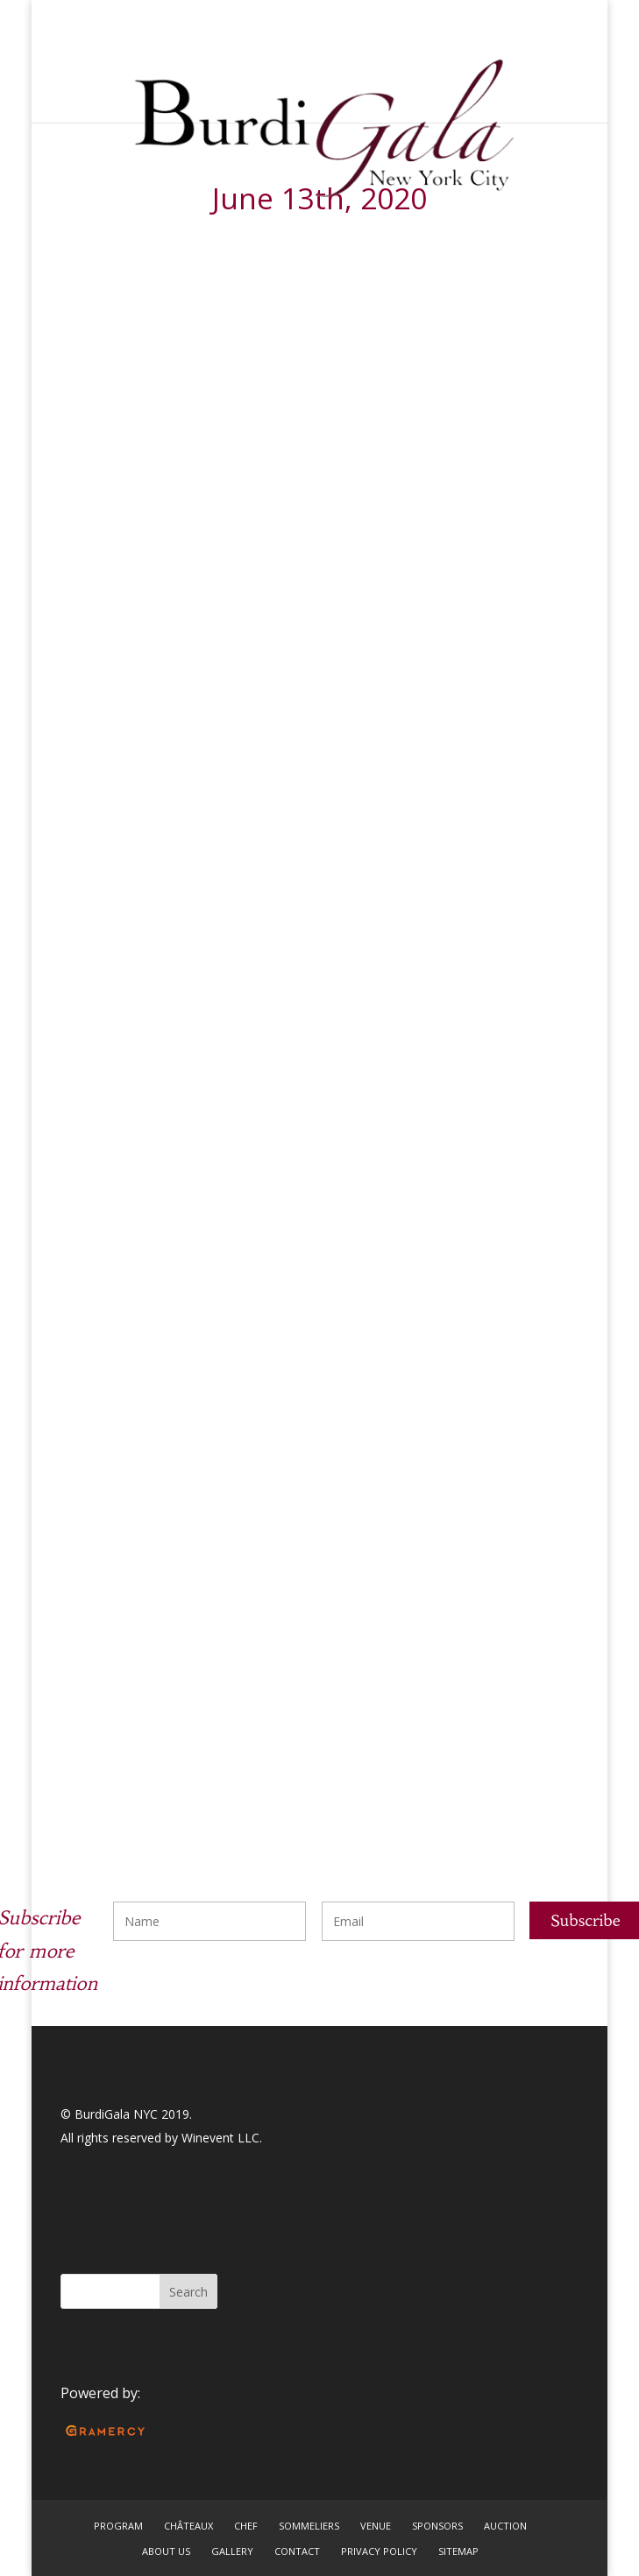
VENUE (375, 2525)
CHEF (246, 2525)
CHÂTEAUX (188, 2525)
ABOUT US (166, 2551)
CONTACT (297, 2551)
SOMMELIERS (309, 2525)
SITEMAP (458, 2551)
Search (188, 2291)
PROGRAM (118, 2525)
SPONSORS (437, 2525)
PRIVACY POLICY (379, 2551)
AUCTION (505, 2525)
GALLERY (232, 2551)
